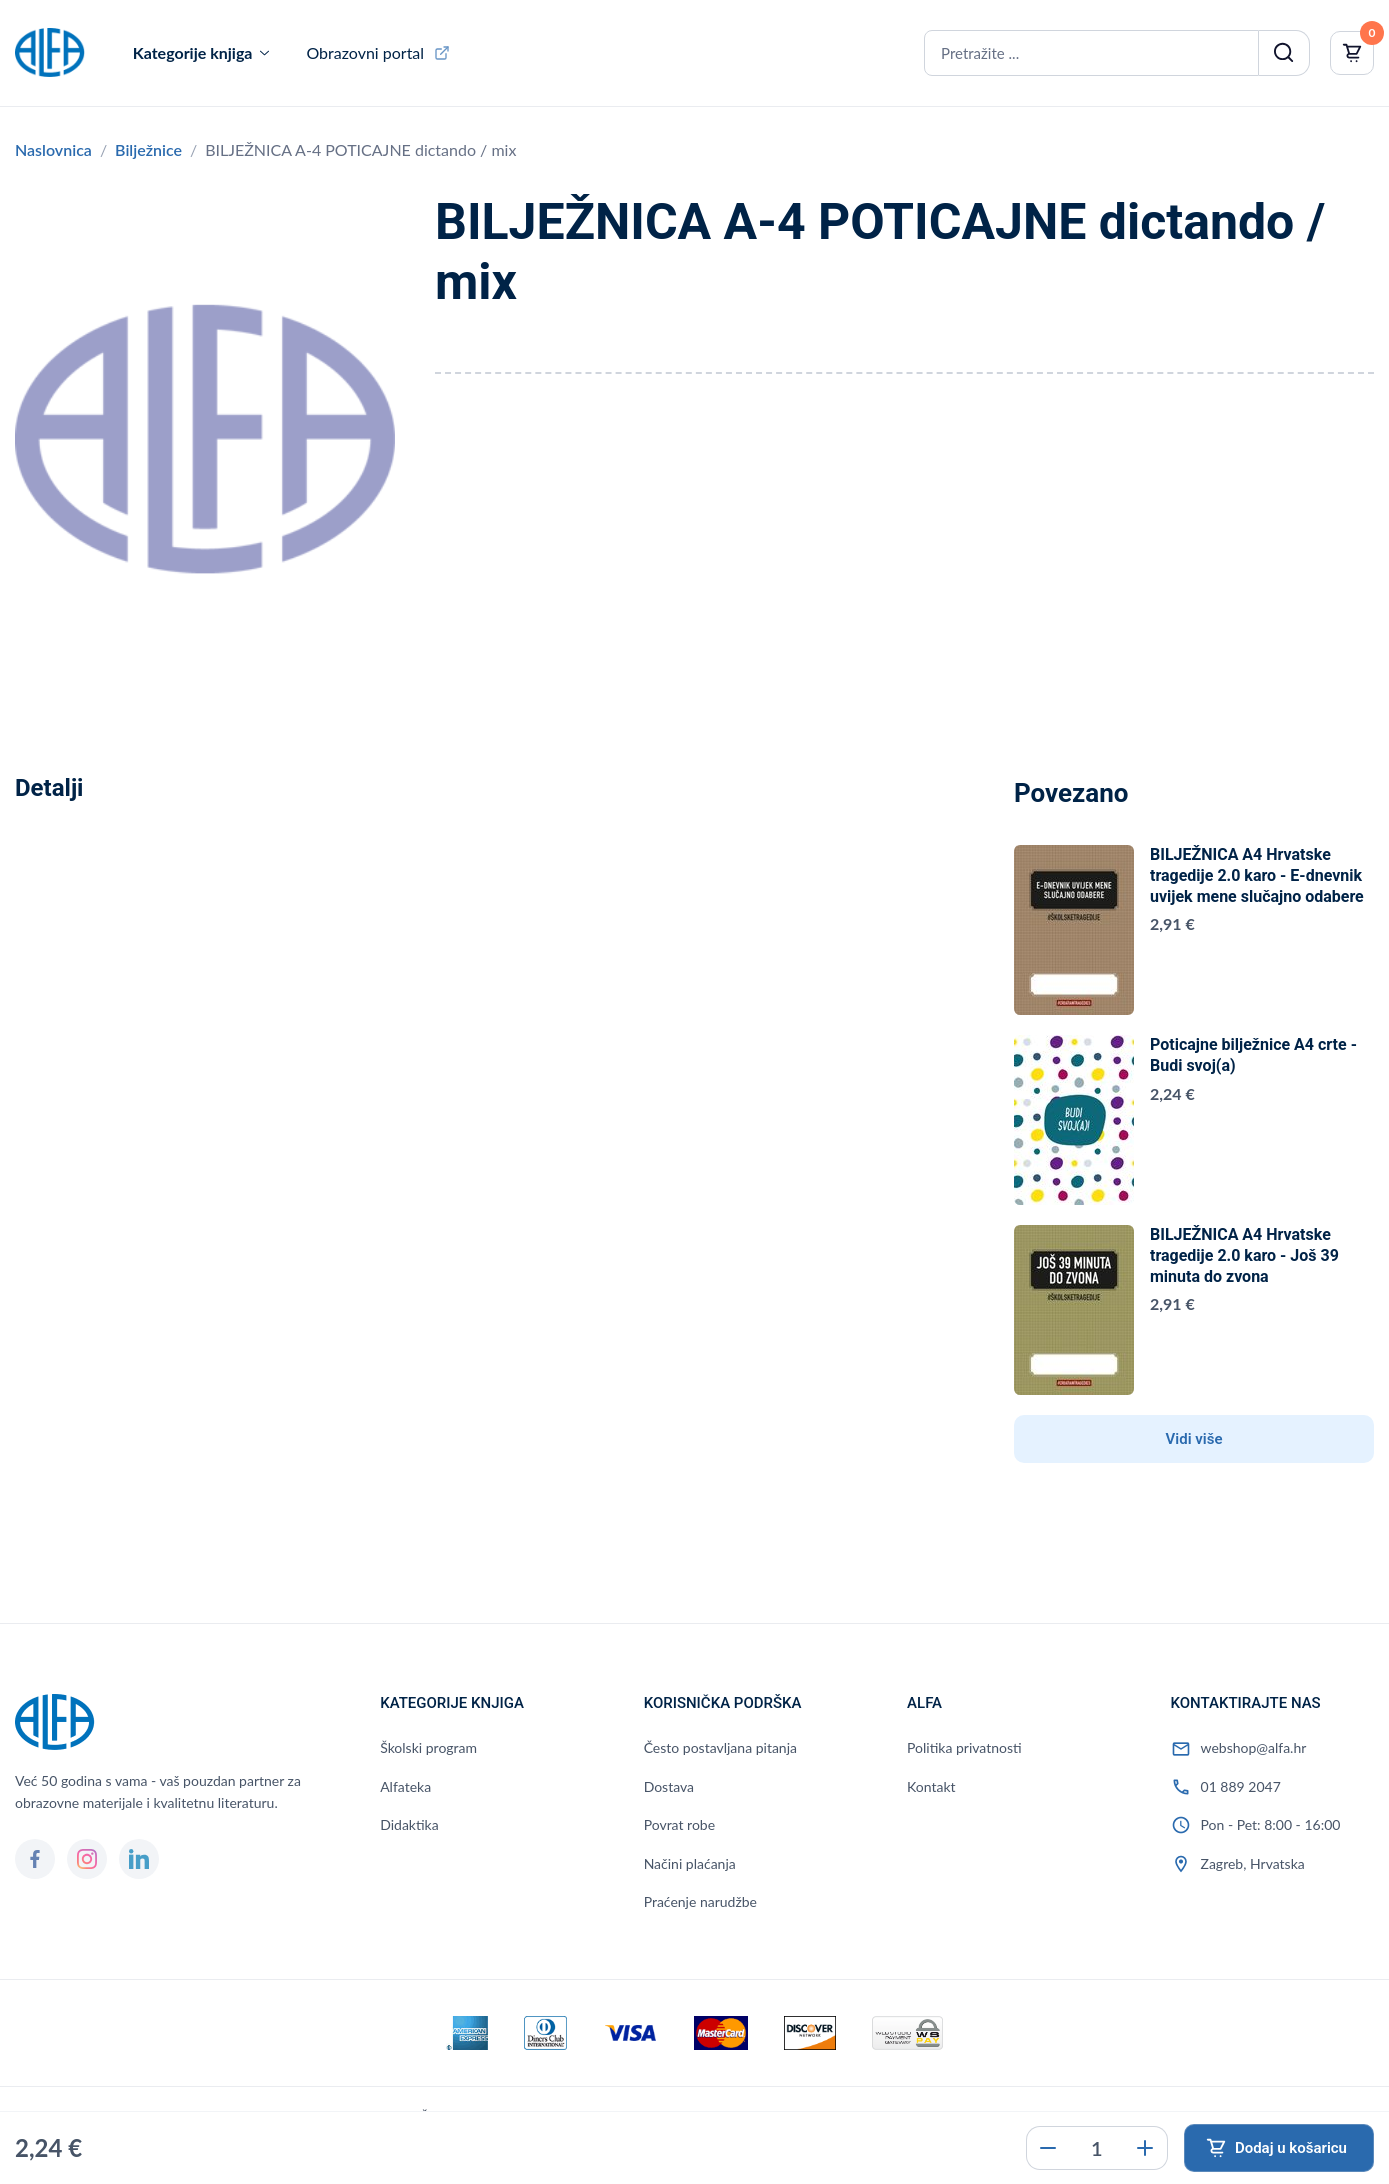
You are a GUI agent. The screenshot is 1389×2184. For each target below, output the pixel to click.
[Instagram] (87, 1859)
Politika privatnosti (964, 1747)
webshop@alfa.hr (1254, 1747)
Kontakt (931, 1786)
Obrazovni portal (365, 52)
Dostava (669, 1786)
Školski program (428, 1747)
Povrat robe (679, 1824)
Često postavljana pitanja (720, 1747)
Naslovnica (53, 149)
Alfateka (405, 1786)
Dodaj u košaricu (1291, 2148)
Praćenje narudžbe (700, 1901)
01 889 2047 (1241, 1786)
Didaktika (409, 1824)
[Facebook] (35, 1859)
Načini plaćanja (690, 1863)
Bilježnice (148, 149)
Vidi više (1194, 1439)
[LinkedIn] (139, 1859)
